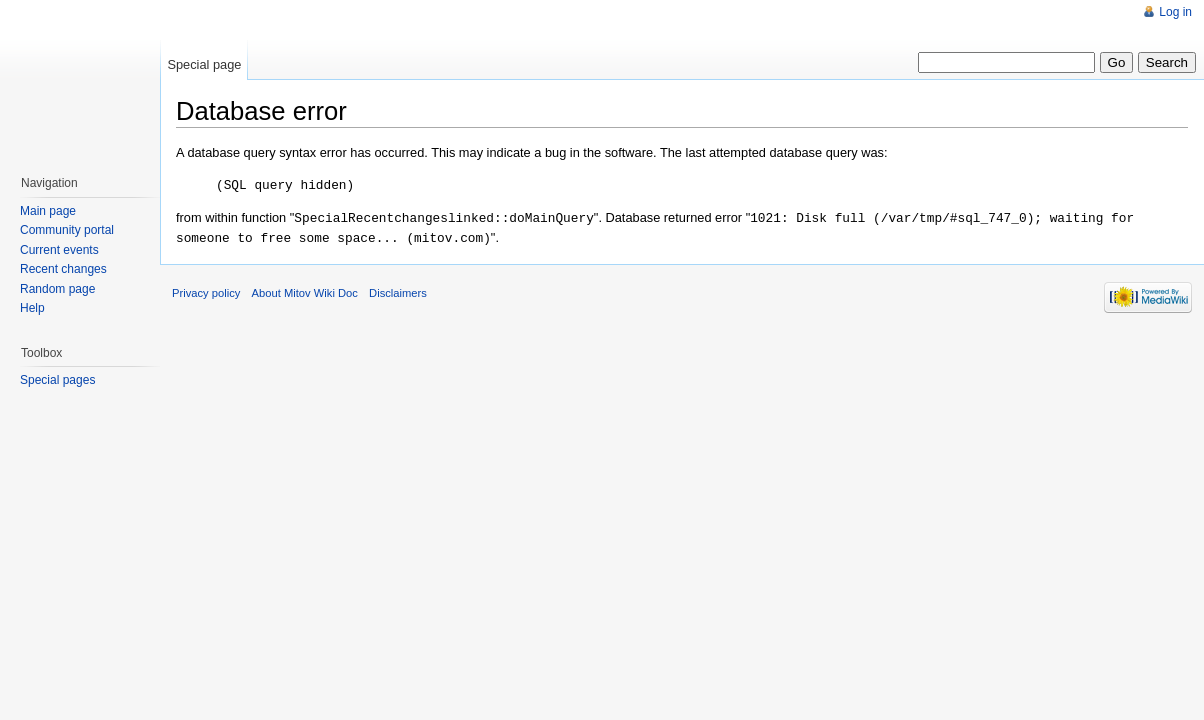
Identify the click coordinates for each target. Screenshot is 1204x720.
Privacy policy (206, 290)
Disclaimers (398, 290)
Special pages (57, 380)
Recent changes (63, 269)
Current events (59, 250)
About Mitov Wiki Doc (305, 290)
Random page (57, 289)
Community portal (67, 230)
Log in (1175, 12)
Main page (48, 211)
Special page (204, 64)
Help (32, 308)
